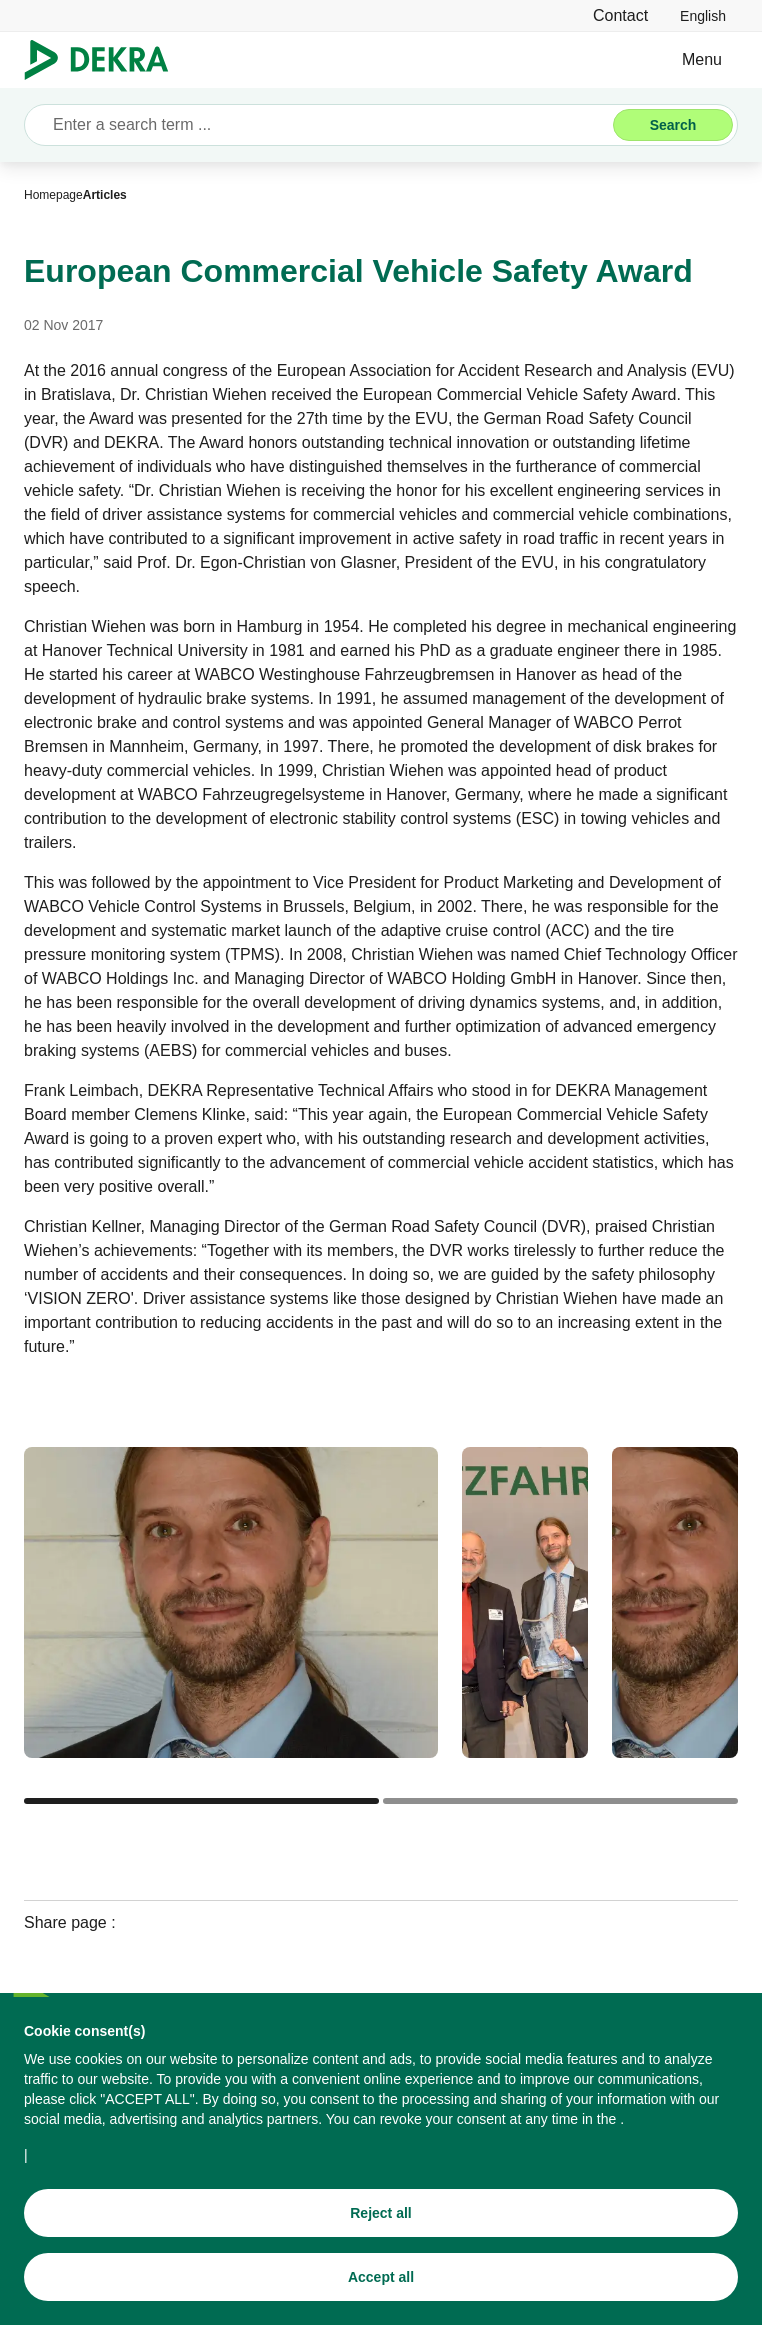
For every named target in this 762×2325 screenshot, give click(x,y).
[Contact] (620, 15)
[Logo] (104, 60)
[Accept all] (381, 2282)
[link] (703, 15)
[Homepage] (53, 195)
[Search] (673, 125)
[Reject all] (381, 2218)
